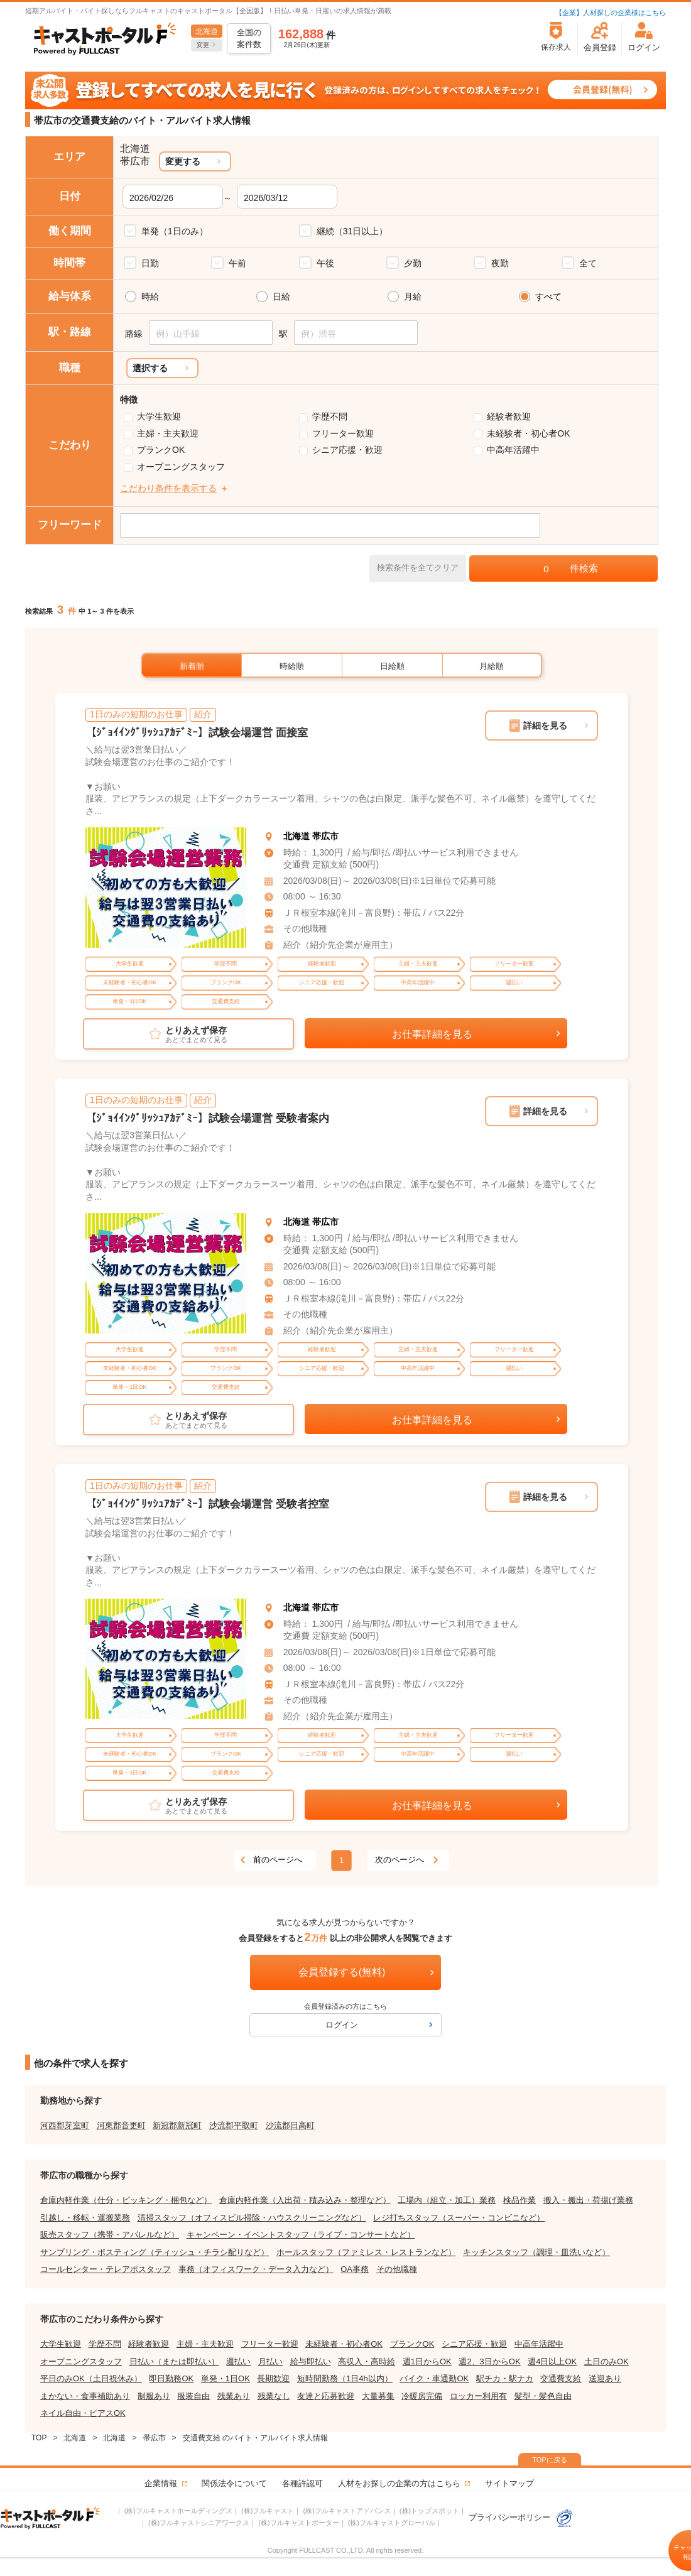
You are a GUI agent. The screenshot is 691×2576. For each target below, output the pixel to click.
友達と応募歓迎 (325, 2396)
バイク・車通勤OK (434, 2378)
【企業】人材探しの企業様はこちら (610, 12)
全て (588, 263)
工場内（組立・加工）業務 (447, 2200)
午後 (325, 263)
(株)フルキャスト (267, 2510)
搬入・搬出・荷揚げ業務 (588, 2200)
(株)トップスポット (429, 2510)
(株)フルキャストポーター (298, 2522)
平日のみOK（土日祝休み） (91, 2378)
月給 (413, 296)
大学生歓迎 (159, 416)
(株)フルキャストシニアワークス (198, 2522)
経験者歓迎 (509, 416)
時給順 (292, 666)
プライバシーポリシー (521, 2517)
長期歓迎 (273, 2378)
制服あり (154, 2396)
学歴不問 (329, 416)
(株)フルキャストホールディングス (178, 2510)
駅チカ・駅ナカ (504, 2378)
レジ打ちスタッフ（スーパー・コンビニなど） (459, 2217)
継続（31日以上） (352, 231)
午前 (237, 263)
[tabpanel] (165, 887)
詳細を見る (545, 725)
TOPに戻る (549, 2460)
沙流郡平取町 (233, 2125)
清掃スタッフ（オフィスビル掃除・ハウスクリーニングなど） (252, 2217)
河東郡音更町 (121, 2125)
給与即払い (310, 2361)
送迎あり (605, 2378)
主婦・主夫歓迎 (168, 433)
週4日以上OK (552, 2361)
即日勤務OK (171, 2378)
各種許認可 (302, 2483)
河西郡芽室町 (64, 2125)
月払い (270, 2361)
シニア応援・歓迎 (347, 450)
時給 (150, 296)
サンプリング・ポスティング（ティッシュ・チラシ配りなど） (154, 2252)
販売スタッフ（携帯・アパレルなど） (109, 2234)
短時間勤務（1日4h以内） (345, 2378)
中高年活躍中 (513, 450)
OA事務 (354, 2269)
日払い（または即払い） (174, 2361)
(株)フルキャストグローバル (391, 2522)
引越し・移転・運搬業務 (85, 2217)
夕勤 (413, 263)
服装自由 (193, 2396)
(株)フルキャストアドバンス (346, 2510)
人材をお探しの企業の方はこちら (399, 2483)
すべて (548, 296)
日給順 (392, 666)
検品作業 (519, 2200)
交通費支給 (560, 2378)
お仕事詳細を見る (432, 1034)
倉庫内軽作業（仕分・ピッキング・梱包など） (126, 2200)
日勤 (150, 263)
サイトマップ (509, 2483)
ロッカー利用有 (478, 2396)
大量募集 (378, 2396)
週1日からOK (427, 2361)
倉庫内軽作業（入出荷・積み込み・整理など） (305, 2200)
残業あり (233, 2396)
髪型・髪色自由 (543, 2396)
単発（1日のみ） (174, 231)
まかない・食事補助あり (85, 2396)
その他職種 (396, 2269)
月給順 (491, 666)
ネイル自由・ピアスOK (83, 2413)
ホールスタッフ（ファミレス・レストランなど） (366, 2252)
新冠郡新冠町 (177, 2125)
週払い (238, 2361)
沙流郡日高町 (290, 2125)
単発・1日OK (225, 2378)
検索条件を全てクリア (418, 567)
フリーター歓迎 (343, 433)
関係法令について (234, 2483)
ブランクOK (161, 450)
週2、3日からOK (489, 2361)
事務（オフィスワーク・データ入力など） (256, 2269)
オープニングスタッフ (181, 467)
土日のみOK (606, 2361)
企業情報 (160, 2483)
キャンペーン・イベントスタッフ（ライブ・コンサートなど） (301, 2234)
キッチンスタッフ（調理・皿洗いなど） (536, 2252)
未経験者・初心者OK (528, 433)
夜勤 (500, 263)
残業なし (274, 2396)
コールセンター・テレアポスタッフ (105, 2269)
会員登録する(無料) (342, 1972)
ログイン (341, 2025)
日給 (281, 296)
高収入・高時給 (366, 2361)
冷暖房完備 (421, 2396)
